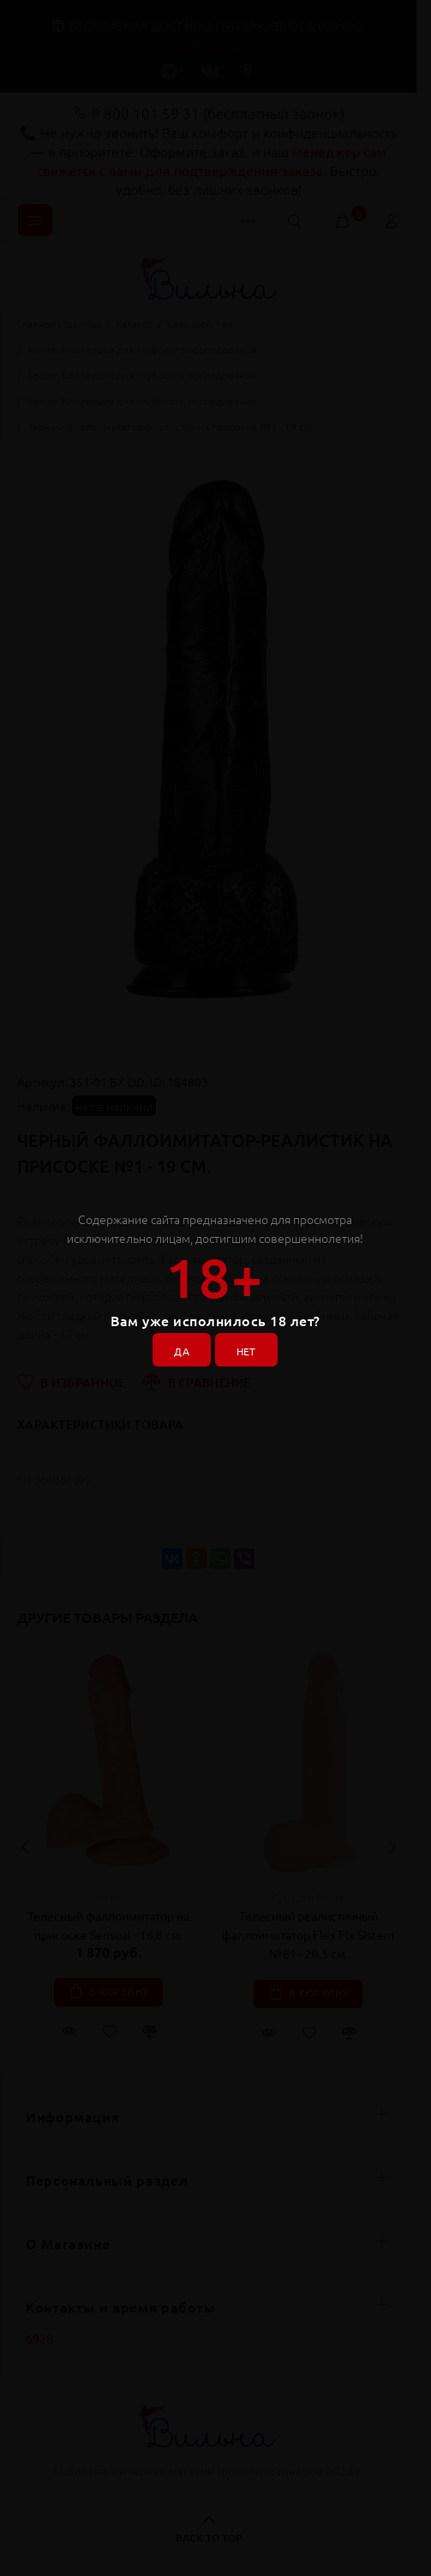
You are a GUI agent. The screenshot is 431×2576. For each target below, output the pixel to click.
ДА (181, 1351)
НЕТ (246, 1351)
